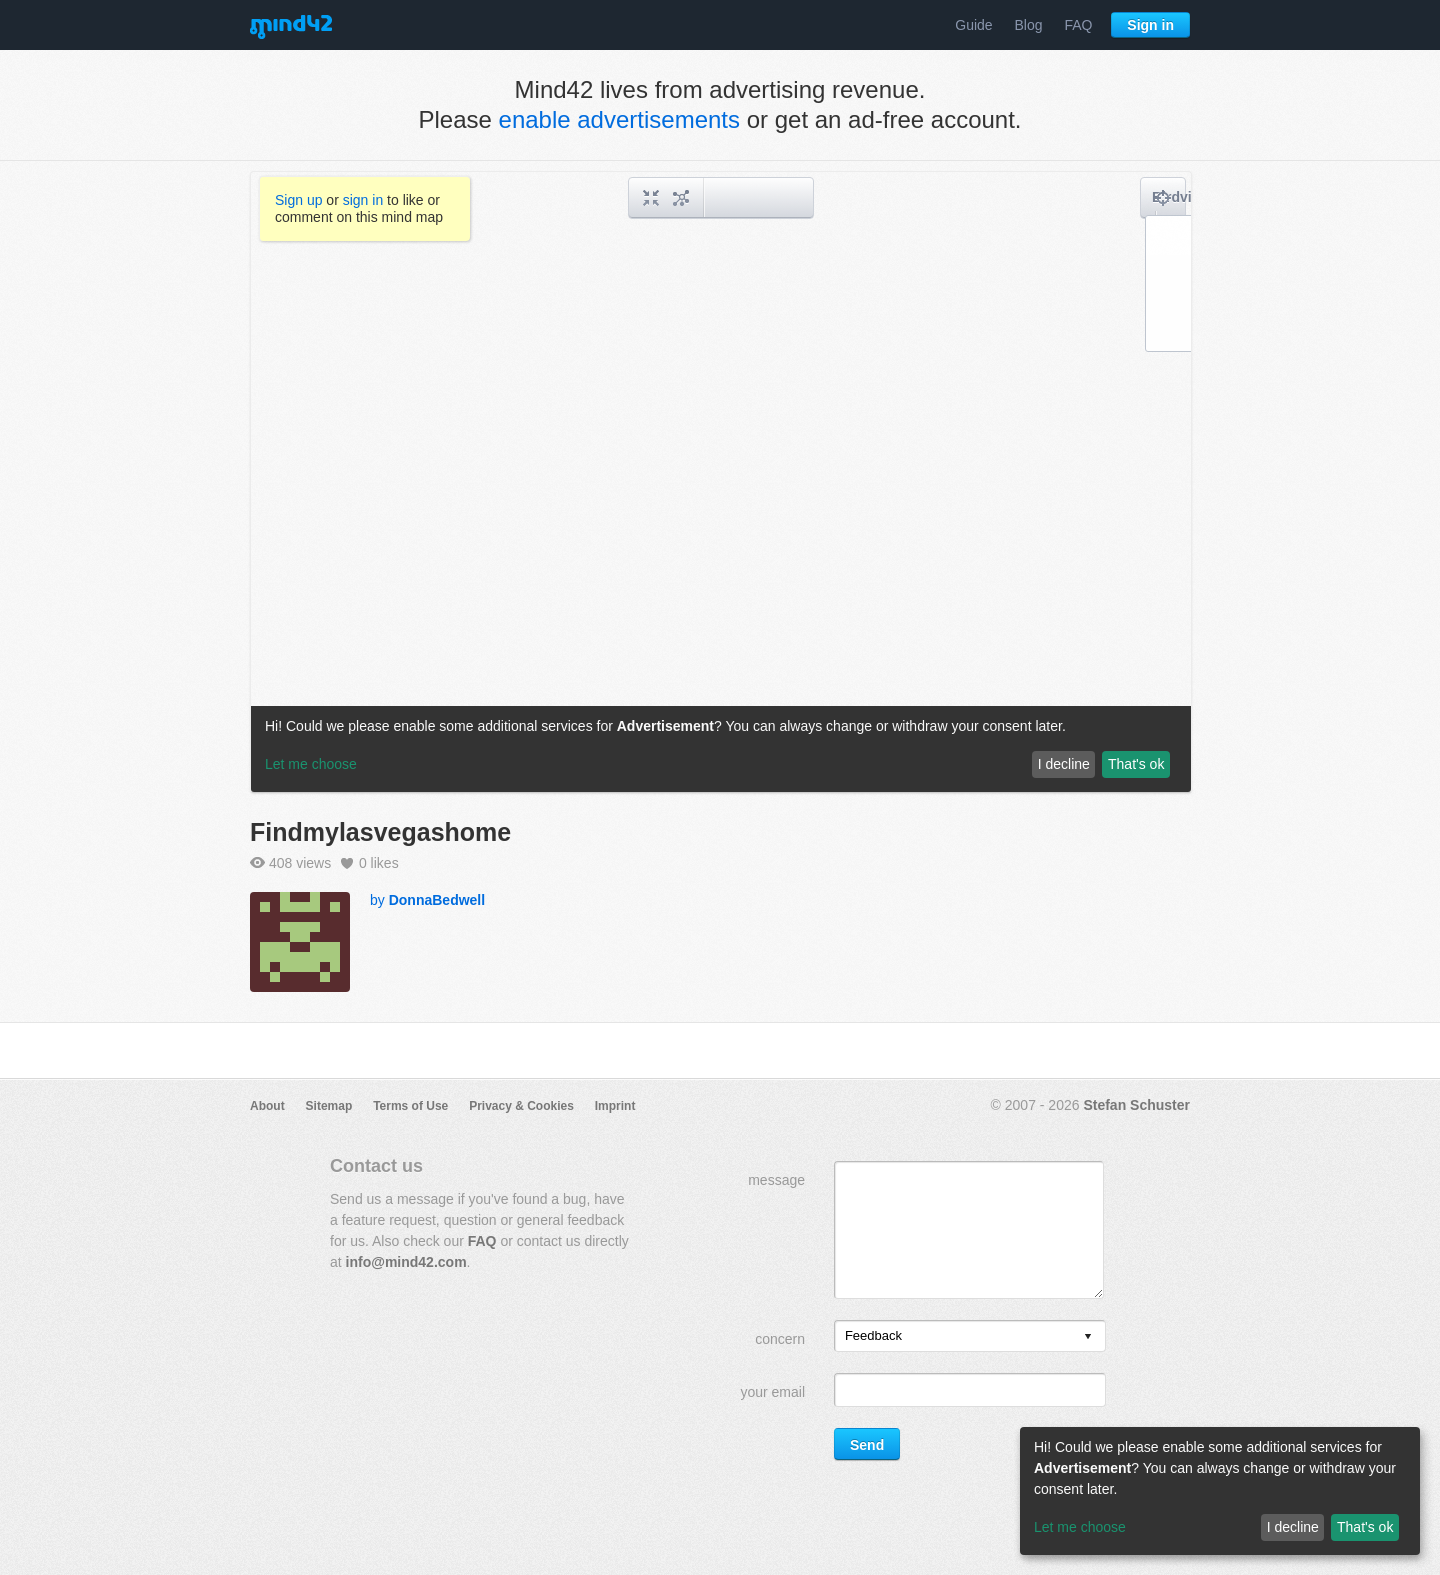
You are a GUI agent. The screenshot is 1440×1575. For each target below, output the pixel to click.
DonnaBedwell (437, 900)
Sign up (298, 200)
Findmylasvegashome (380, 832)
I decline (1293, 1527)
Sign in (1150, 25)
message (776, 1180)
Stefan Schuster (1136, 1105)
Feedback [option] (873, 1335)
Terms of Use (410, 1106)
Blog (1029, 25)
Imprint (615, 1106)
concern (780, 1339)
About (267, 1106)
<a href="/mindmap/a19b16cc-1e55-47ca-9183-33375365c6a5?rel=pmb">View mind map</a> (721, 482)
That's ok (1365, 1527)
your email (772, 1392)
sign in (363, 200)
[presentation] (1088, 1337)
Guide (973, 25)
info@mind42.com (406, 1262)
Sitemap (329, 1106)
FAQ (1078, 25)
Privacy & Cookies (521, 1106)
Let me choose (1080, 1527)
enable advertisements (619, 119)
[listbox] (970, 1336)
